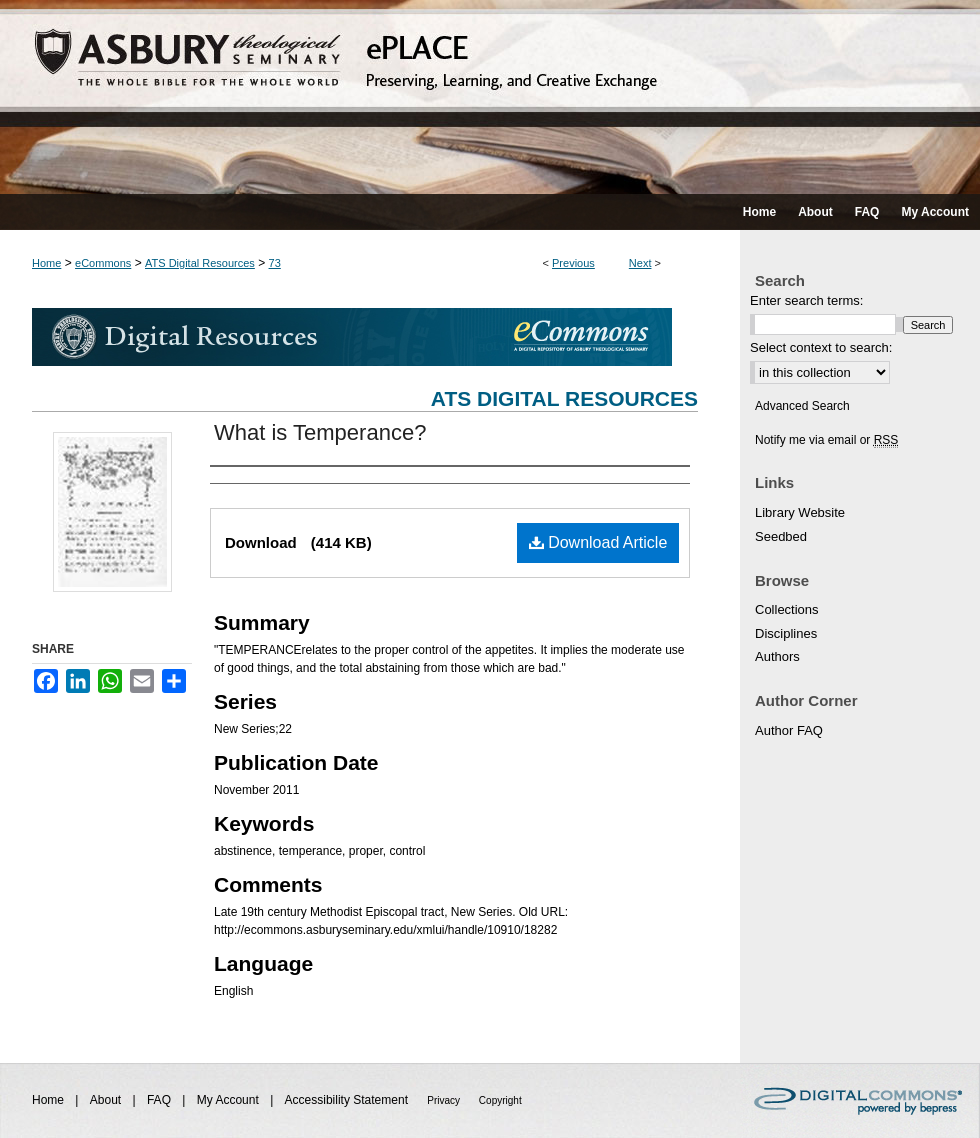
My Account (229, 1100)
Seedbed (781, 536)
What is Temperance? (320, 432)
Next (640, 263)
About (107, 1100)
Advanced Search (802, 406)
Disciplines (786, 633)
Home (46, 263)
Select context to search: (821, 347)
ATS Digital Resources (200, 263)
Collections (787, 609)
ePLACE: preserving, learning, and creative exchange (490, 97)
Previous (573, 263)
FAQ (160, 1100)
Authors (777, 656)
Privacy (445, 1100)
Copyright (500, 1100)
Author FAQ (789, 730)
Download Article (598, 542)
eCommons (103, 263)
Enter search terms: (806, 300)
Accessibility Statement (348, 1100)
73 (275, 263)
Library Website (800, 512)
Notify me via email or (826, 440)
